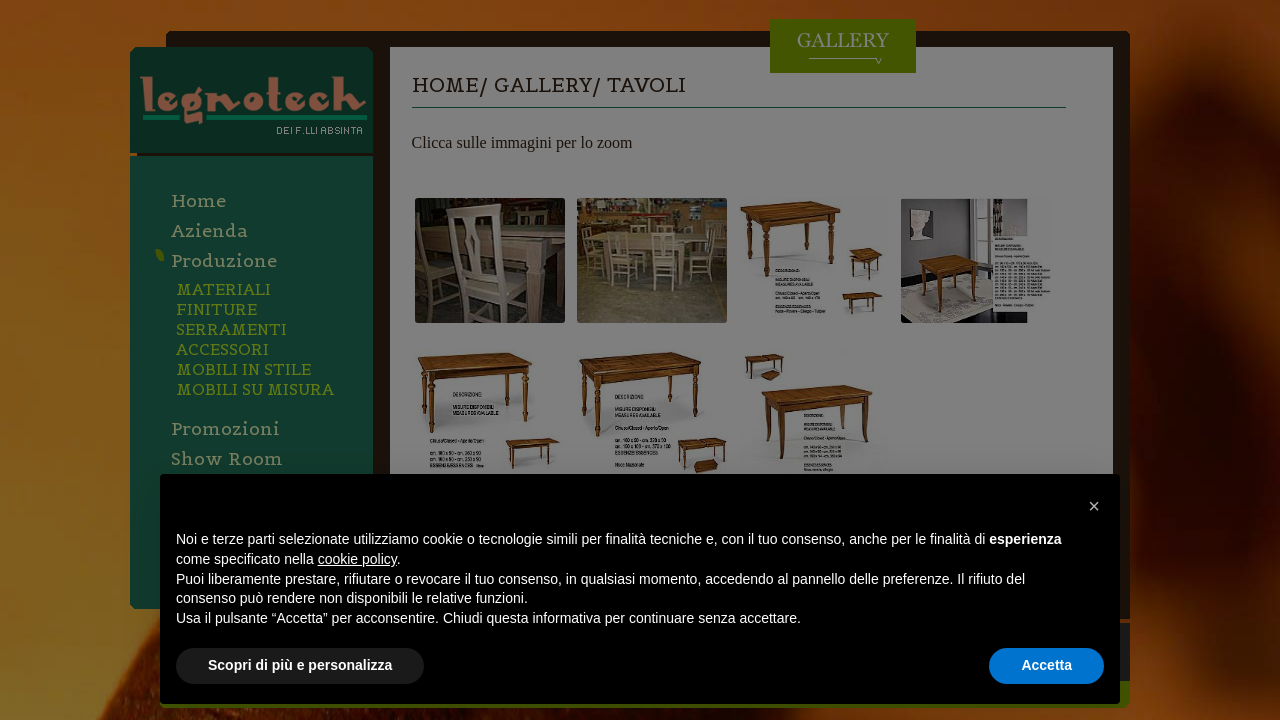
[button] (1094, 506)
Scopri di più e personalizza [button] (300, 665)
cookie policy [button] (357, 559)
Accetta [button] (1046, 665)
